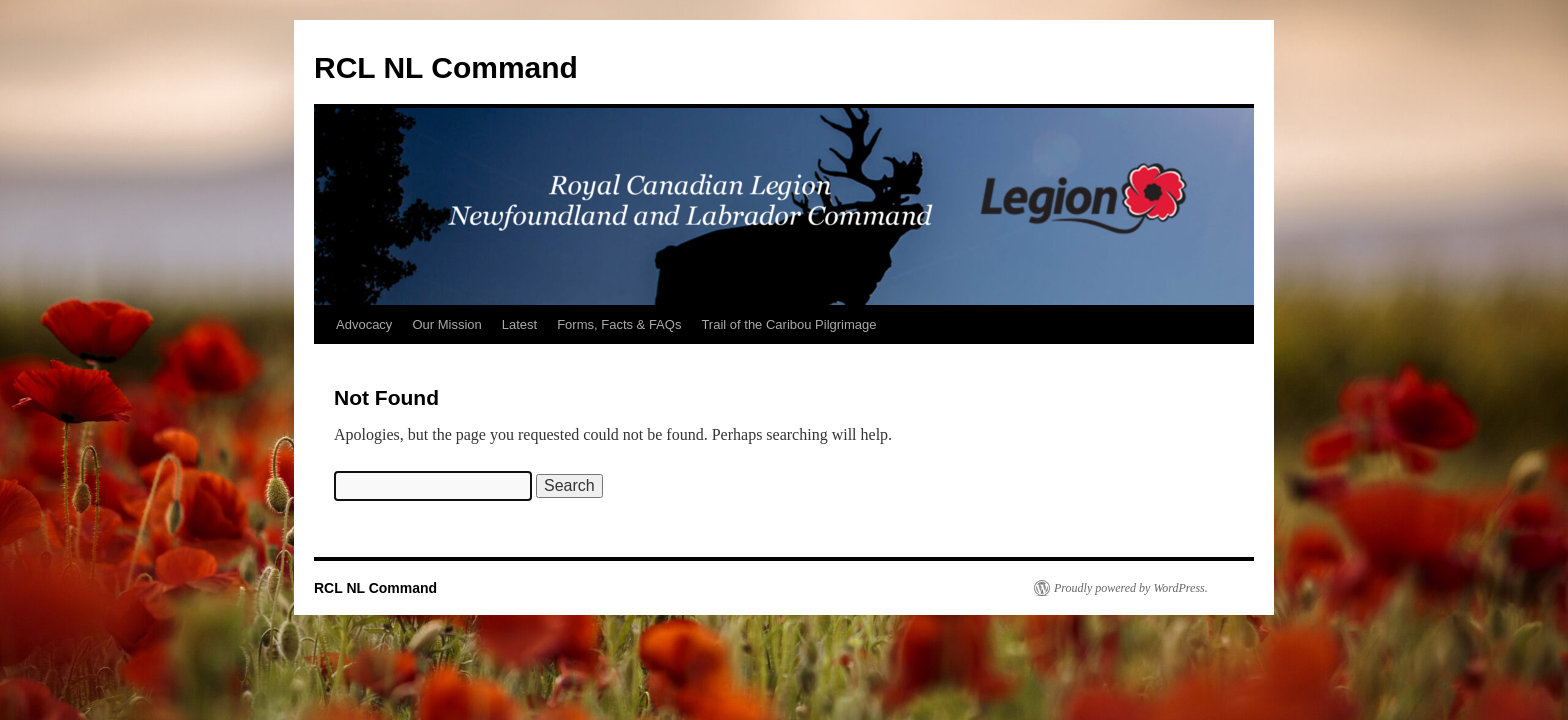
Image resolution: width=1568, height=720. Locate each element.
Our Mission (446, 324)
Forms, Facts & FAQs (619, 324)
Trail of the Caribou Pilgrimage (788, 324)
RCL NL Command (446, 67)
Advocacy (364, 324)
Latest (519, 324)
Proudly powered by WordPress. (1131, 588)
